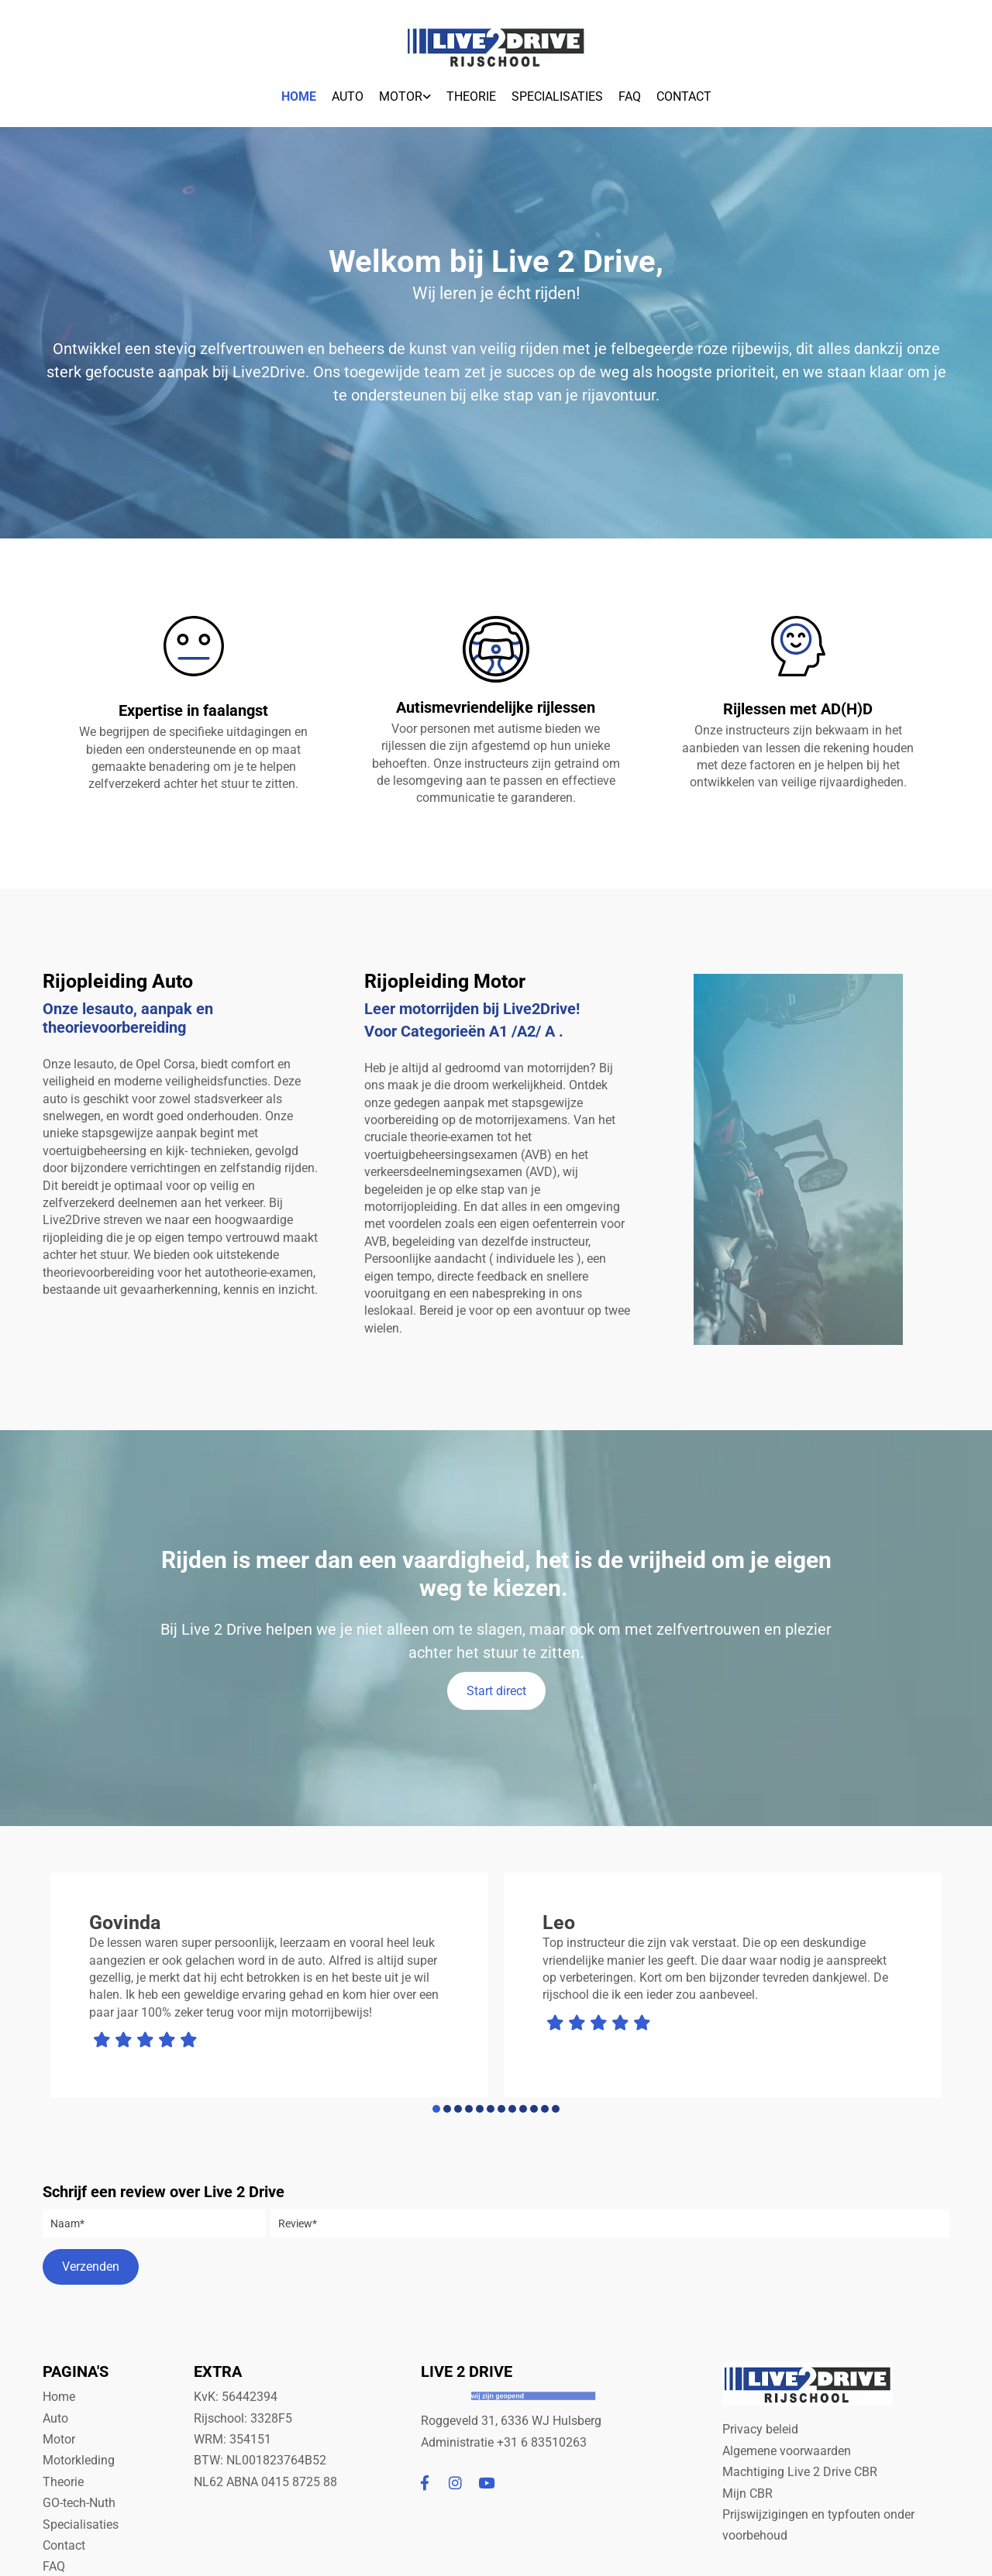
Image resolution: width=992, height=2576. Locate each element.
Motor (400, 96)
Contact (683, 96)
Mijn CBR (747, 2493)
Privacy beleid (760, 2429)
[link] (405, 92)
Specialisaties (557, 96)
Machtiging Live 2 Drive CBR (801, 2471)
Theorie (471, 96)
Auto (347, 96)
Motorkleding (79, 2460)
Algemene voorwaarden (786, 2451)
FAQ (629, 96)
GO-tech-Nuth (79, 2502)
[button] (496, 1691)
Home (298, 96)
